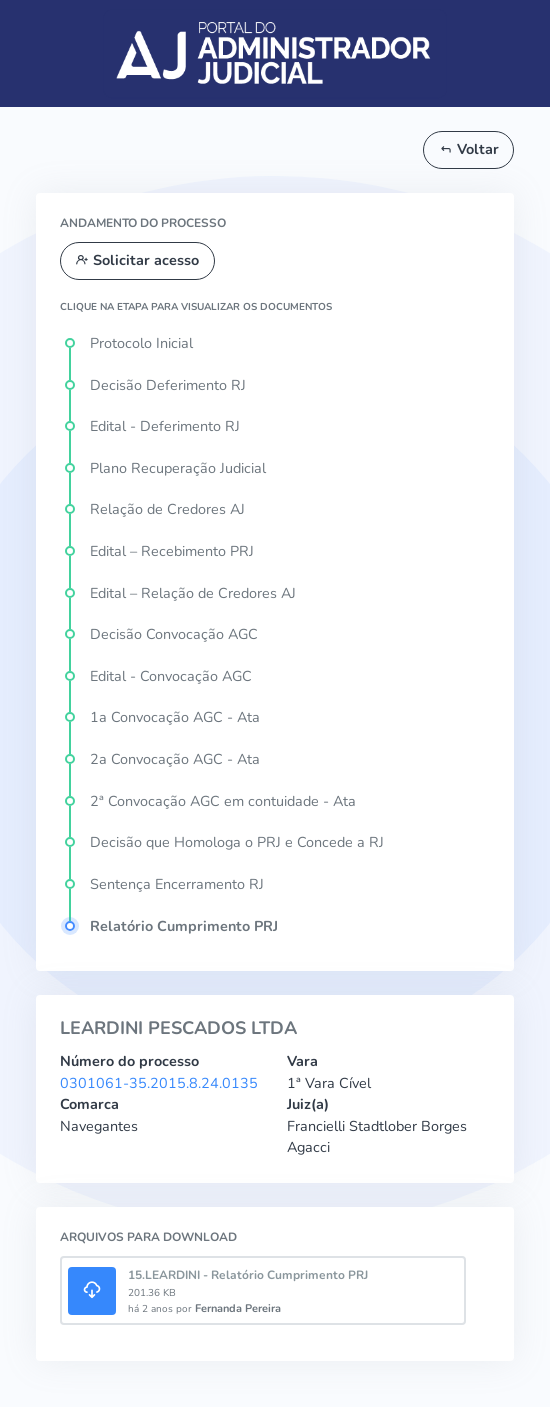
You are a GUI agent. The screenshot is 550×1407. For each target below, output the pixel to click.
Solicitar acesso (137, 260)
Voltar (469, 149)
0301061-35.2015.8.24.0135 (159, 1083)
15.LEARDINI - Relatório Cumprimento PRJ (248, 1275)
